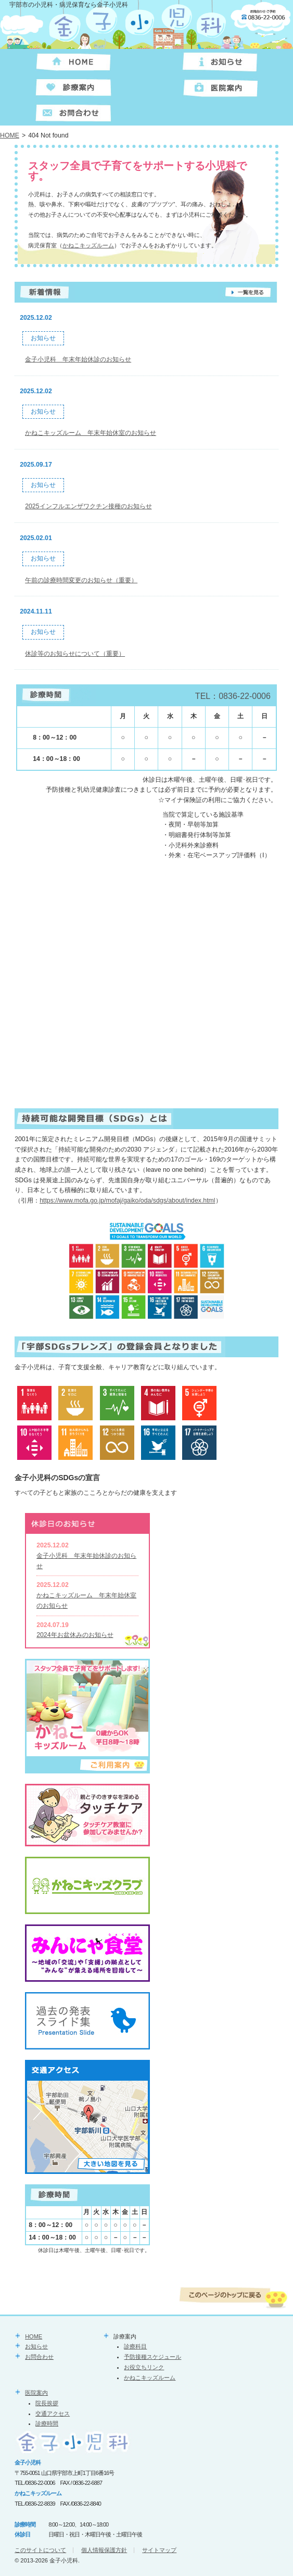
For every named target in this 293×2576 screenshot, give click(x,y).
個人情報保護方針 (104, 2550)
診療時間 (46, 2423)
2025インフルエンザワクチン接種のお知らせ (88, 506)
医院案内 (36, 2393)
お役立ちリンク (144, 2367)
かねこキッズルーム (88, 245)
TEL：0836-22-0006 (233, 696)
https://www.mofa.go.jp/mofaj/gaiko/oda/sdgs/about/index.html (127, 1200)
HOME (9, 135)
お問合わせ (39, 2357)
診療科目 (135, 2346)
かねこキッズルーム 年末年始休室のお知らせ (90, 432)
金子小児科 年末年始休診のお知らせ (78, 359)
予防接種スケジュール (152, 2357)
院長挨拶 (46, 2403)
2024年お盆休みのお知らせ (74, 1635)
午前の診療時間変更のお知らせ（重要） (81, 580)
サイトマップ (159, 2550)
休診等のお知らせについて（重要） (75, 653)
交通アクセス (52, 2413)
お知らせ (36, 2346)
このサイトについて (40, 2550)
